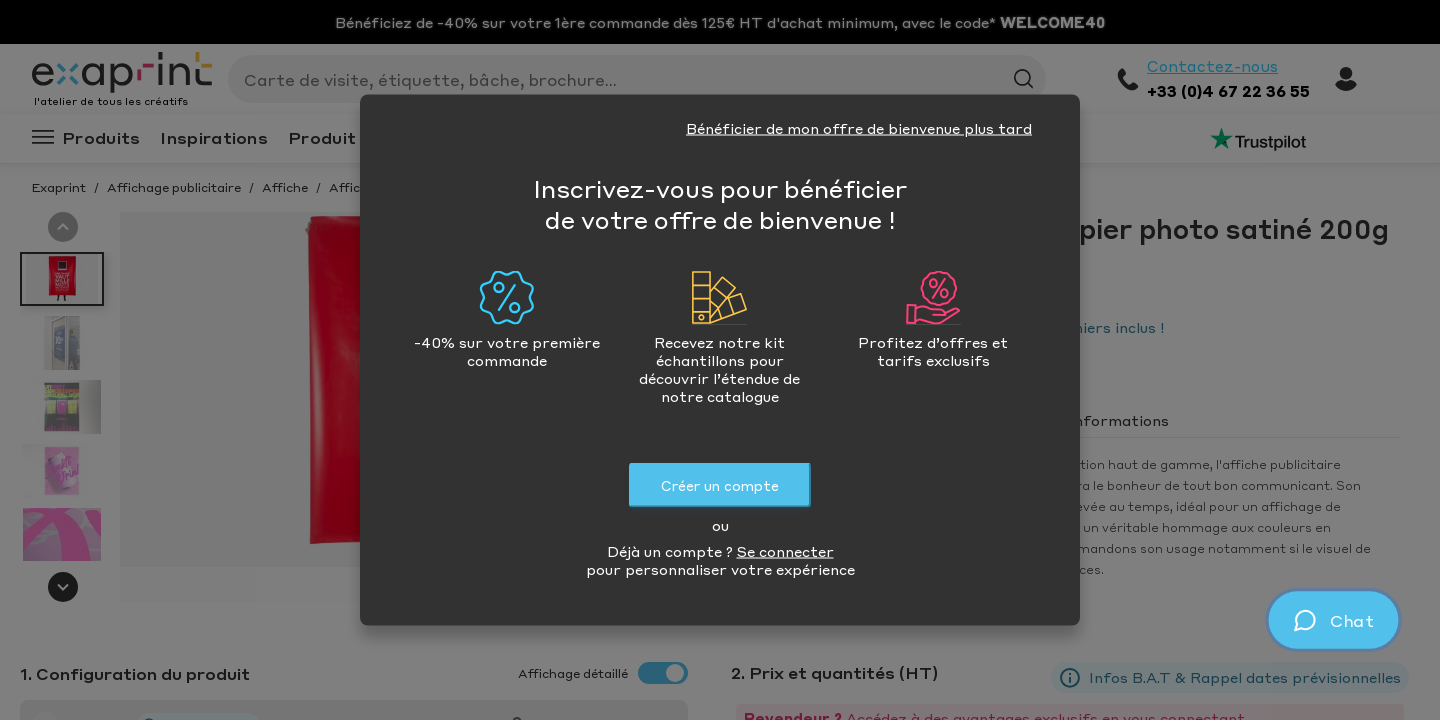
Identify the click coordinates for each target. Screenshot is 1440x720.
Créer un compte (720, 485)
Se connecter (785, 551)
